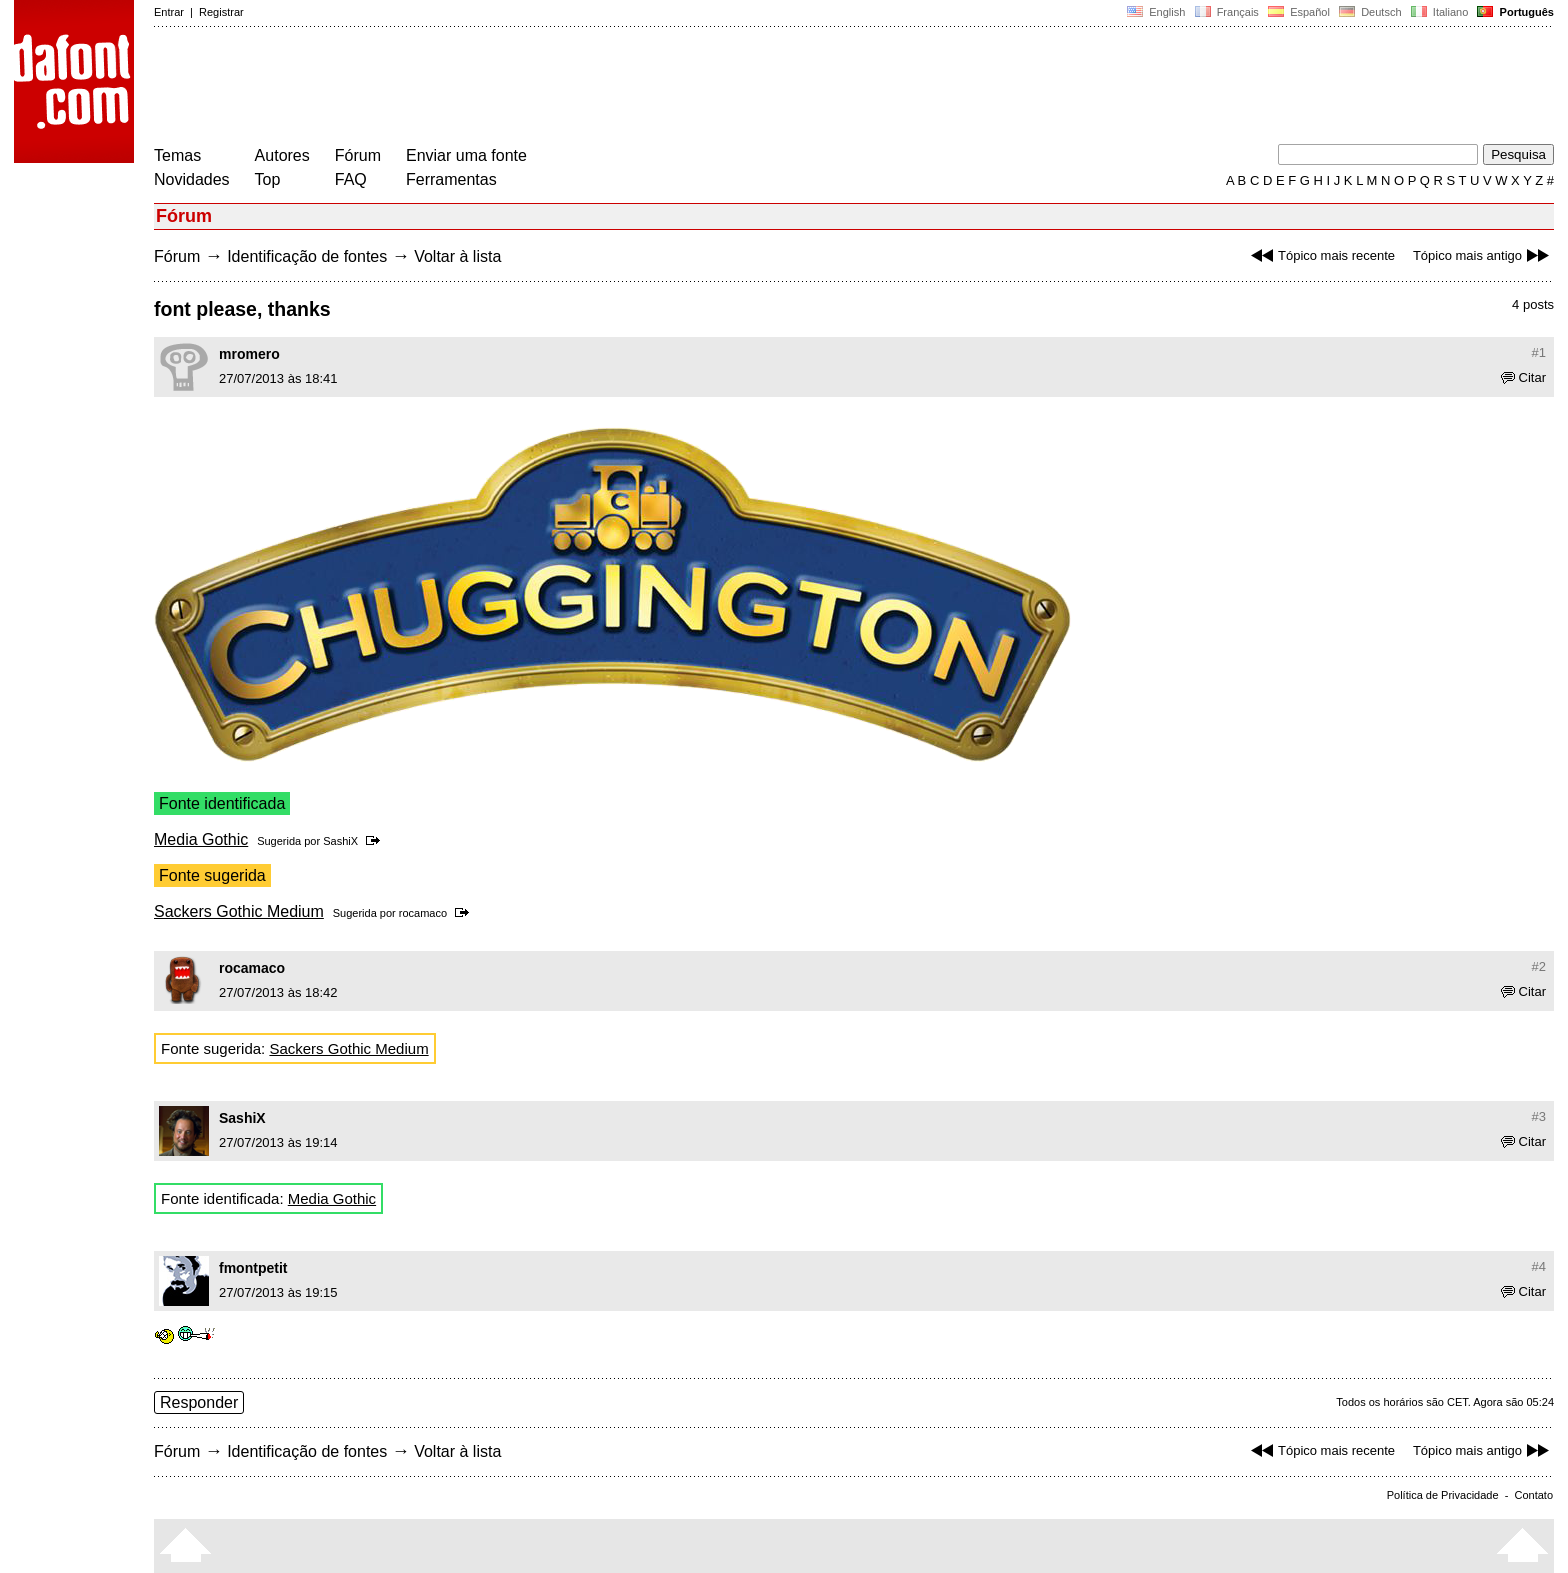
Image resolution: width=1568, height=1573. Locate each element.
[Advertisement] (518, 88)
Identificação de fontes (307, 256)
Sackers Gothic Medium (239, 911)
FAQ (351, 179)
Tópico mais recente (1320, 255)
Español (1299, 12)
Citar (1523, 377)
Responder (199, 1402)
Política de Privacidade (1443, 1495)
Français (1226, 12)
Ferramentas (451, 179)
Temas (177, 155)
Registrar (221, 12)
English (1156, 12)
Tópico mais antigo (1483, 255)
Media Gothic (201, 839)
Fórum (358, 155)
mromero (249, 354)
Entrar (169, 12)
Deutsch (1370, 12)
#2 (1539, 966)
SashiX (340, 841)
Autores (282, 155)
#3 (1539, 1116)
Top (268, 179)
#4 (1539, 1266)
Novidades (192, 179)
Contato (1533, 1495)
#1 (1539, 352)
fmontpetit (253, 1268)
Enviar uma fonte (466, 155)
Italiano (1440, 12)
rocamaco (423, 913)
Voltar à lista (457, 256)
